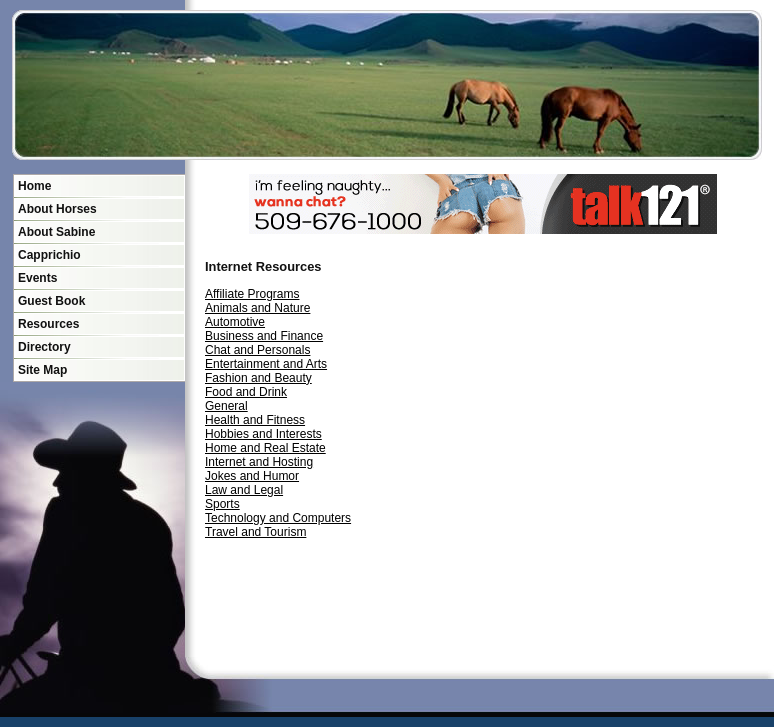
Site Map (42, 370)
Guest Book (51, 301)
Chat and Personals (257, 350)
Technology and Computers (278, 518)
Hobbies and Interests (263, 434)
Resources (48, 324)
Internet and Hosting (259, 462)
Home (34, 186)
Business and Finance (264, 336)
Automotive (235, 322)
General (226, 406)
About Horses (57, 209)
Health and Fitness (255, 420)
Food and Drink (246, 392)
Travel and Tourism (255, 532)
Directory (44, 347)
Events (37, 278)
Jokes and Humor (252, 476)
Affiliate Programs (252, 294)
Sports (222, 504)
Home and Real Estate (265, 448)
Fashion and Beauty (258, 378)
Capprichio (49, 255)
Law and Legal (244, 490)
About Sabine (56, 232)
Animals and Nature (257, 308)
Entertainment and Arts (266, 364)
